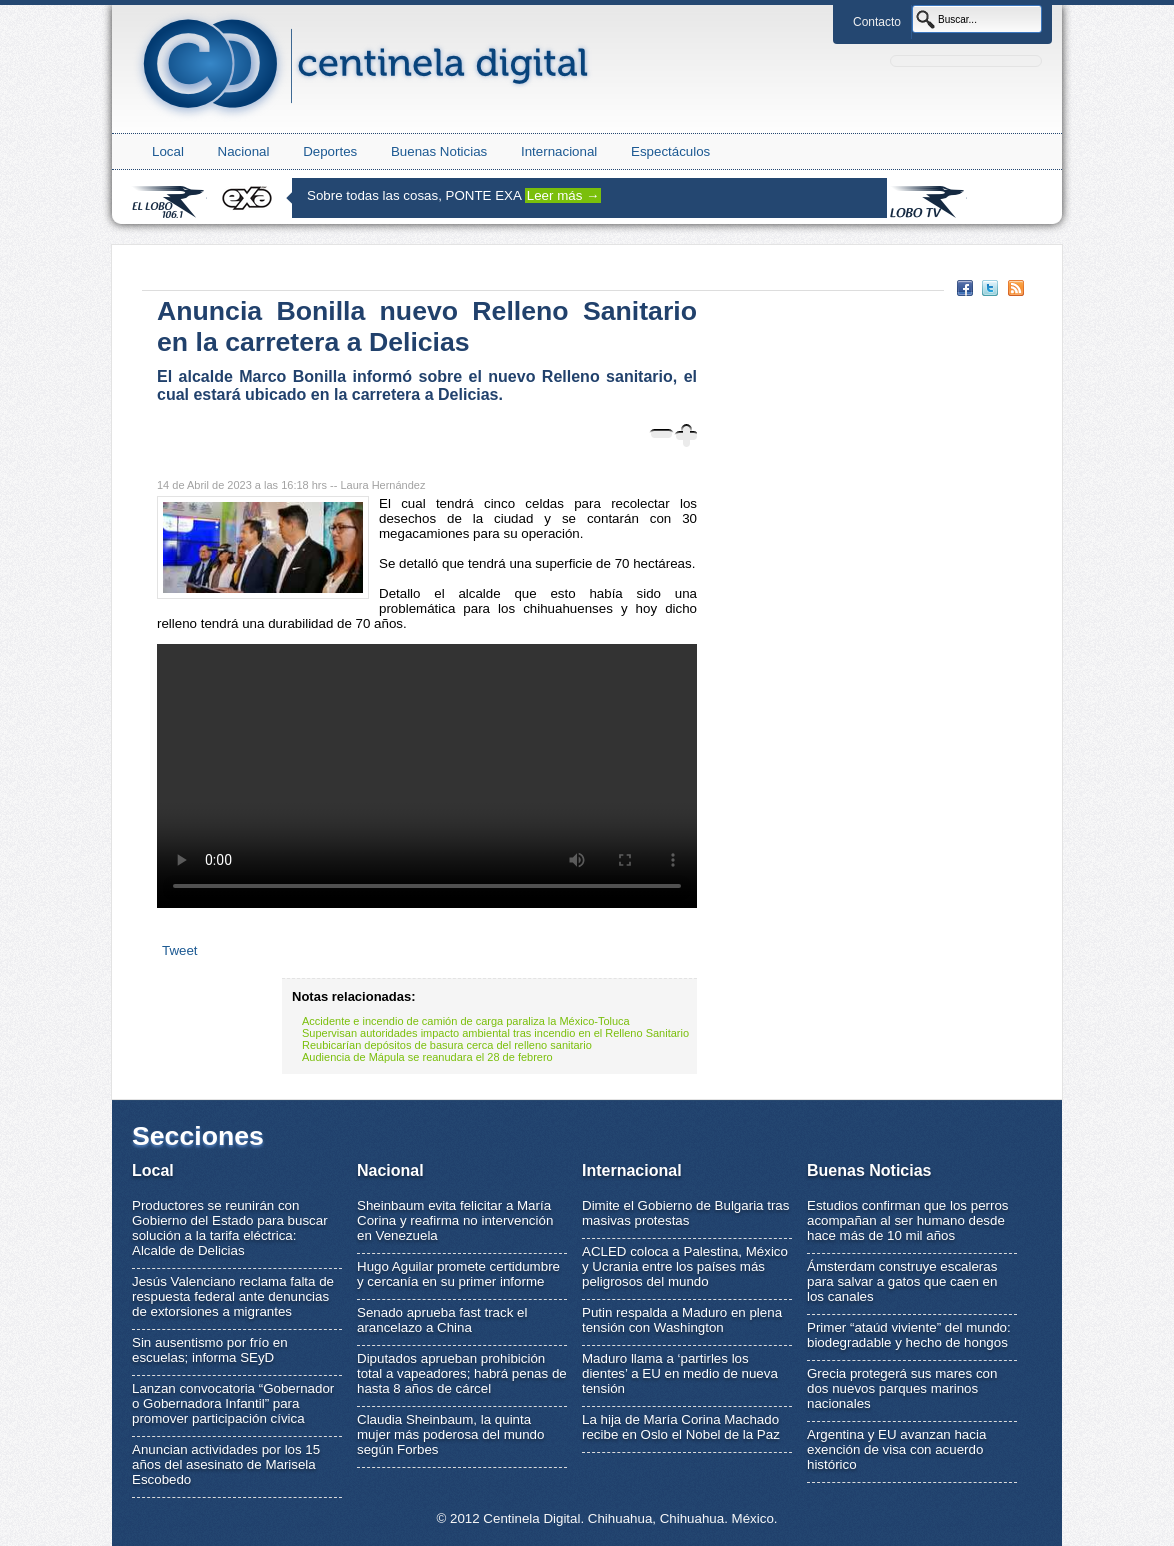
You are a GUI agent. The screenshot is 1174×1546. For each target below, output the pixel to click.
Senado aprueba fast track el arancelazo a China (442, 1320)
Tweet (180, 950)
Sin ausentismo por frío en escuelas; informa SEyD (210, 1350)
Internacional (559, 151)
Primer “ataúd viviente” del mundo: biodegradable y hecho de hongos (909, 1335)
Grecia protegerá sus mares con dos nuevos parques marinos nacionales (902, 1388)
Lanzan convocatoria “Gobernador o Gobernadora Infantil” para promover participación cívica (233, 1403)
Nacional (244, 151)
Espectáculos (670, 151)
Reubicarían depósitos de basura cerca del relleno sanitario (447, 1045)
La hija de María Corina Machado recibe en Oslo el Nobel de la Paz (681, 1427)
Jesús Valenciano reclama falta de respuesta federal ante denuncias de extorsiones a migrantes (233, 1296)
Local (168, 151)
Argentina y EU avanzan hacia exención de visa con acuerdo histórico (896, 1449)
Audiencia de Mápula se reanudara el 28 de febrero (427, 1057)
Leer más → (563, 195)
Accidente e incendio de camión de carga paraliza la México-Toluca (466, 1021)
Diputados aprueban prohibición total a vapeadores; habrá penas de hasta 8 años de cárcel (462, 1373)
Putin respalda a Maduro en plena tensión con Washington (682, 1320)
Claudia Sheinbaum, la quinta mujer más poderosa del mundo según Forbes (450, 1434)
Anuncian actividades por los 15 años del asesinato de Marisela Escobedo (226, 1464)
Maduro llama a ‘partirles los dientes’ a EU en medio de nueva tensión (680, 1373)
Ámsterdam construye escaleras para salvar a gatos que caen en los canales (902, 1281)
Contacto (877, 22)
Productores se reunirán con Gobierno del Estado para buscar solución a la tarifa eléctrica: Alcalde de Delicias (230, 1228)
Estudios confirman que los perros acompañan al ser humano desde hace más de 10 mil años (908, 1220)
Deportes (330, 151)
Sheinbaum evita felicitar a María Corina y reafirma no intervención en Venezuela (455, 1220)
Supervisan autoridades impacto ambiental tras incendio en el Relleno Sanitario (495, 1033)
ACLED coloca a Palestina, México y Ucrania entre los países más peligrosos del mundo (685, 1266)
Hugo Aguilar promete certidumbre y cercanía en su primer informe (458, 1274)
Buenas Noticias (439, 151)
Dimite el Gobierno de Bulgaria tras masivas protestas (685, 1213)
